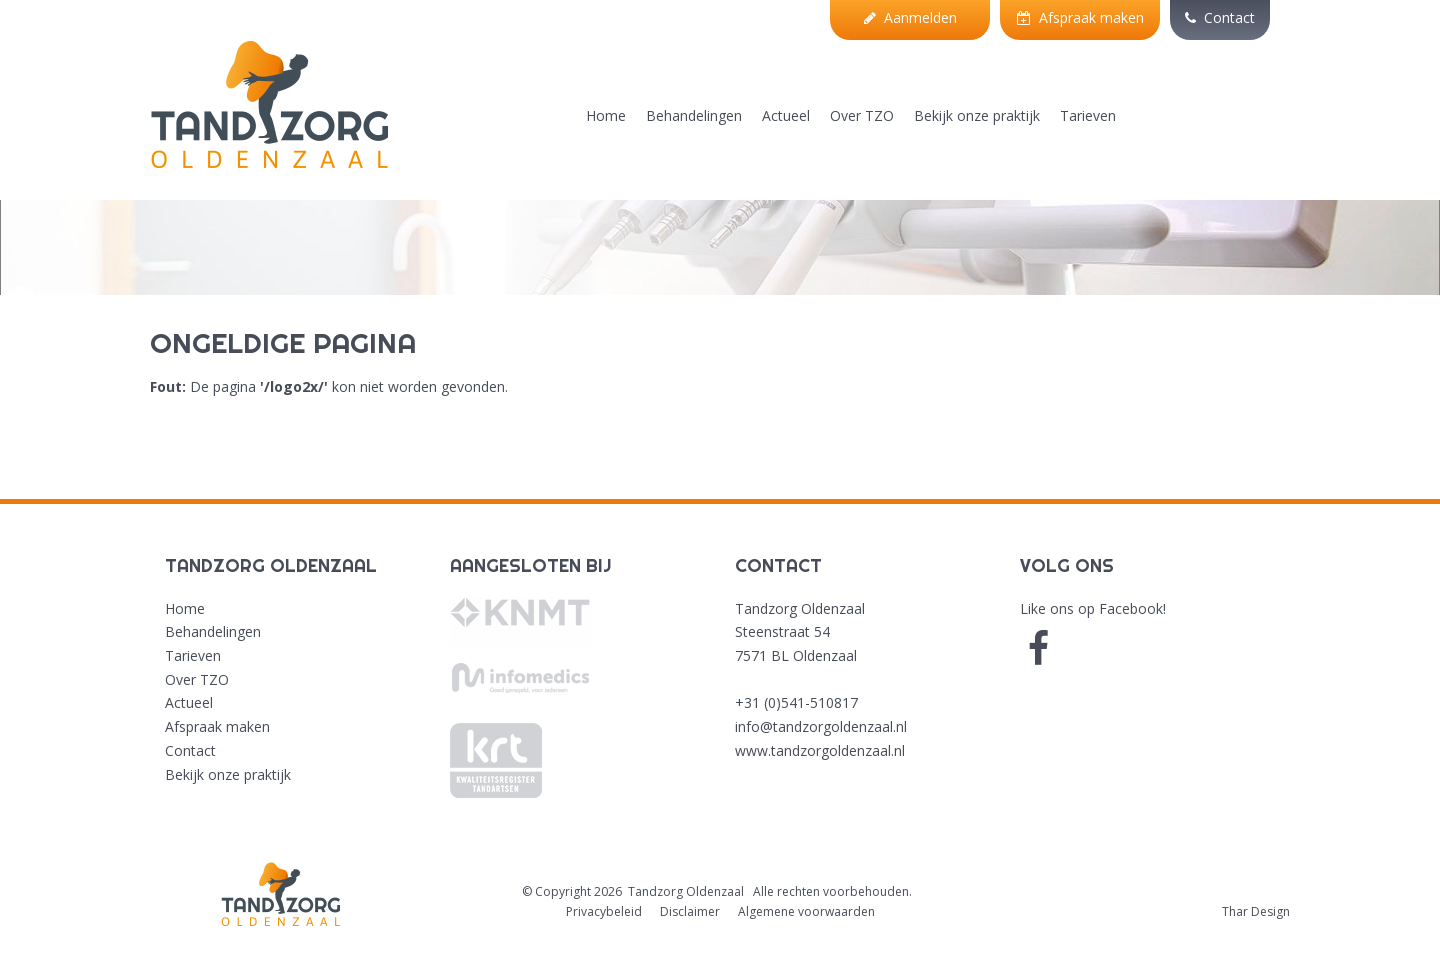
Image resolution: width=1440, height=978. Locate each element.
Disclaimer (690, 911)
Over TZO (862, 115)
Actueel (786, 115)
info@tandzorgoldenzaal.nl (821, 726)
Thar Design (1256, 911)
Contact (1220, 17)
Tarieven (1088, 115)
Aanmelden (910, 17)
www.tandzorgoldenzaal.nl (820, 750)
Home (606, 115)
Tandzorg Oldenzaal (686, 891)
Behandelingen (694, 115)
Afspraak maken (1080, 17)
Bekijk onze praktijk (977, 115)
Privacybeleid (604, 911)
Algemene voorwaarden (806, 911)
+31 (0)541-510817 (796, 702)
